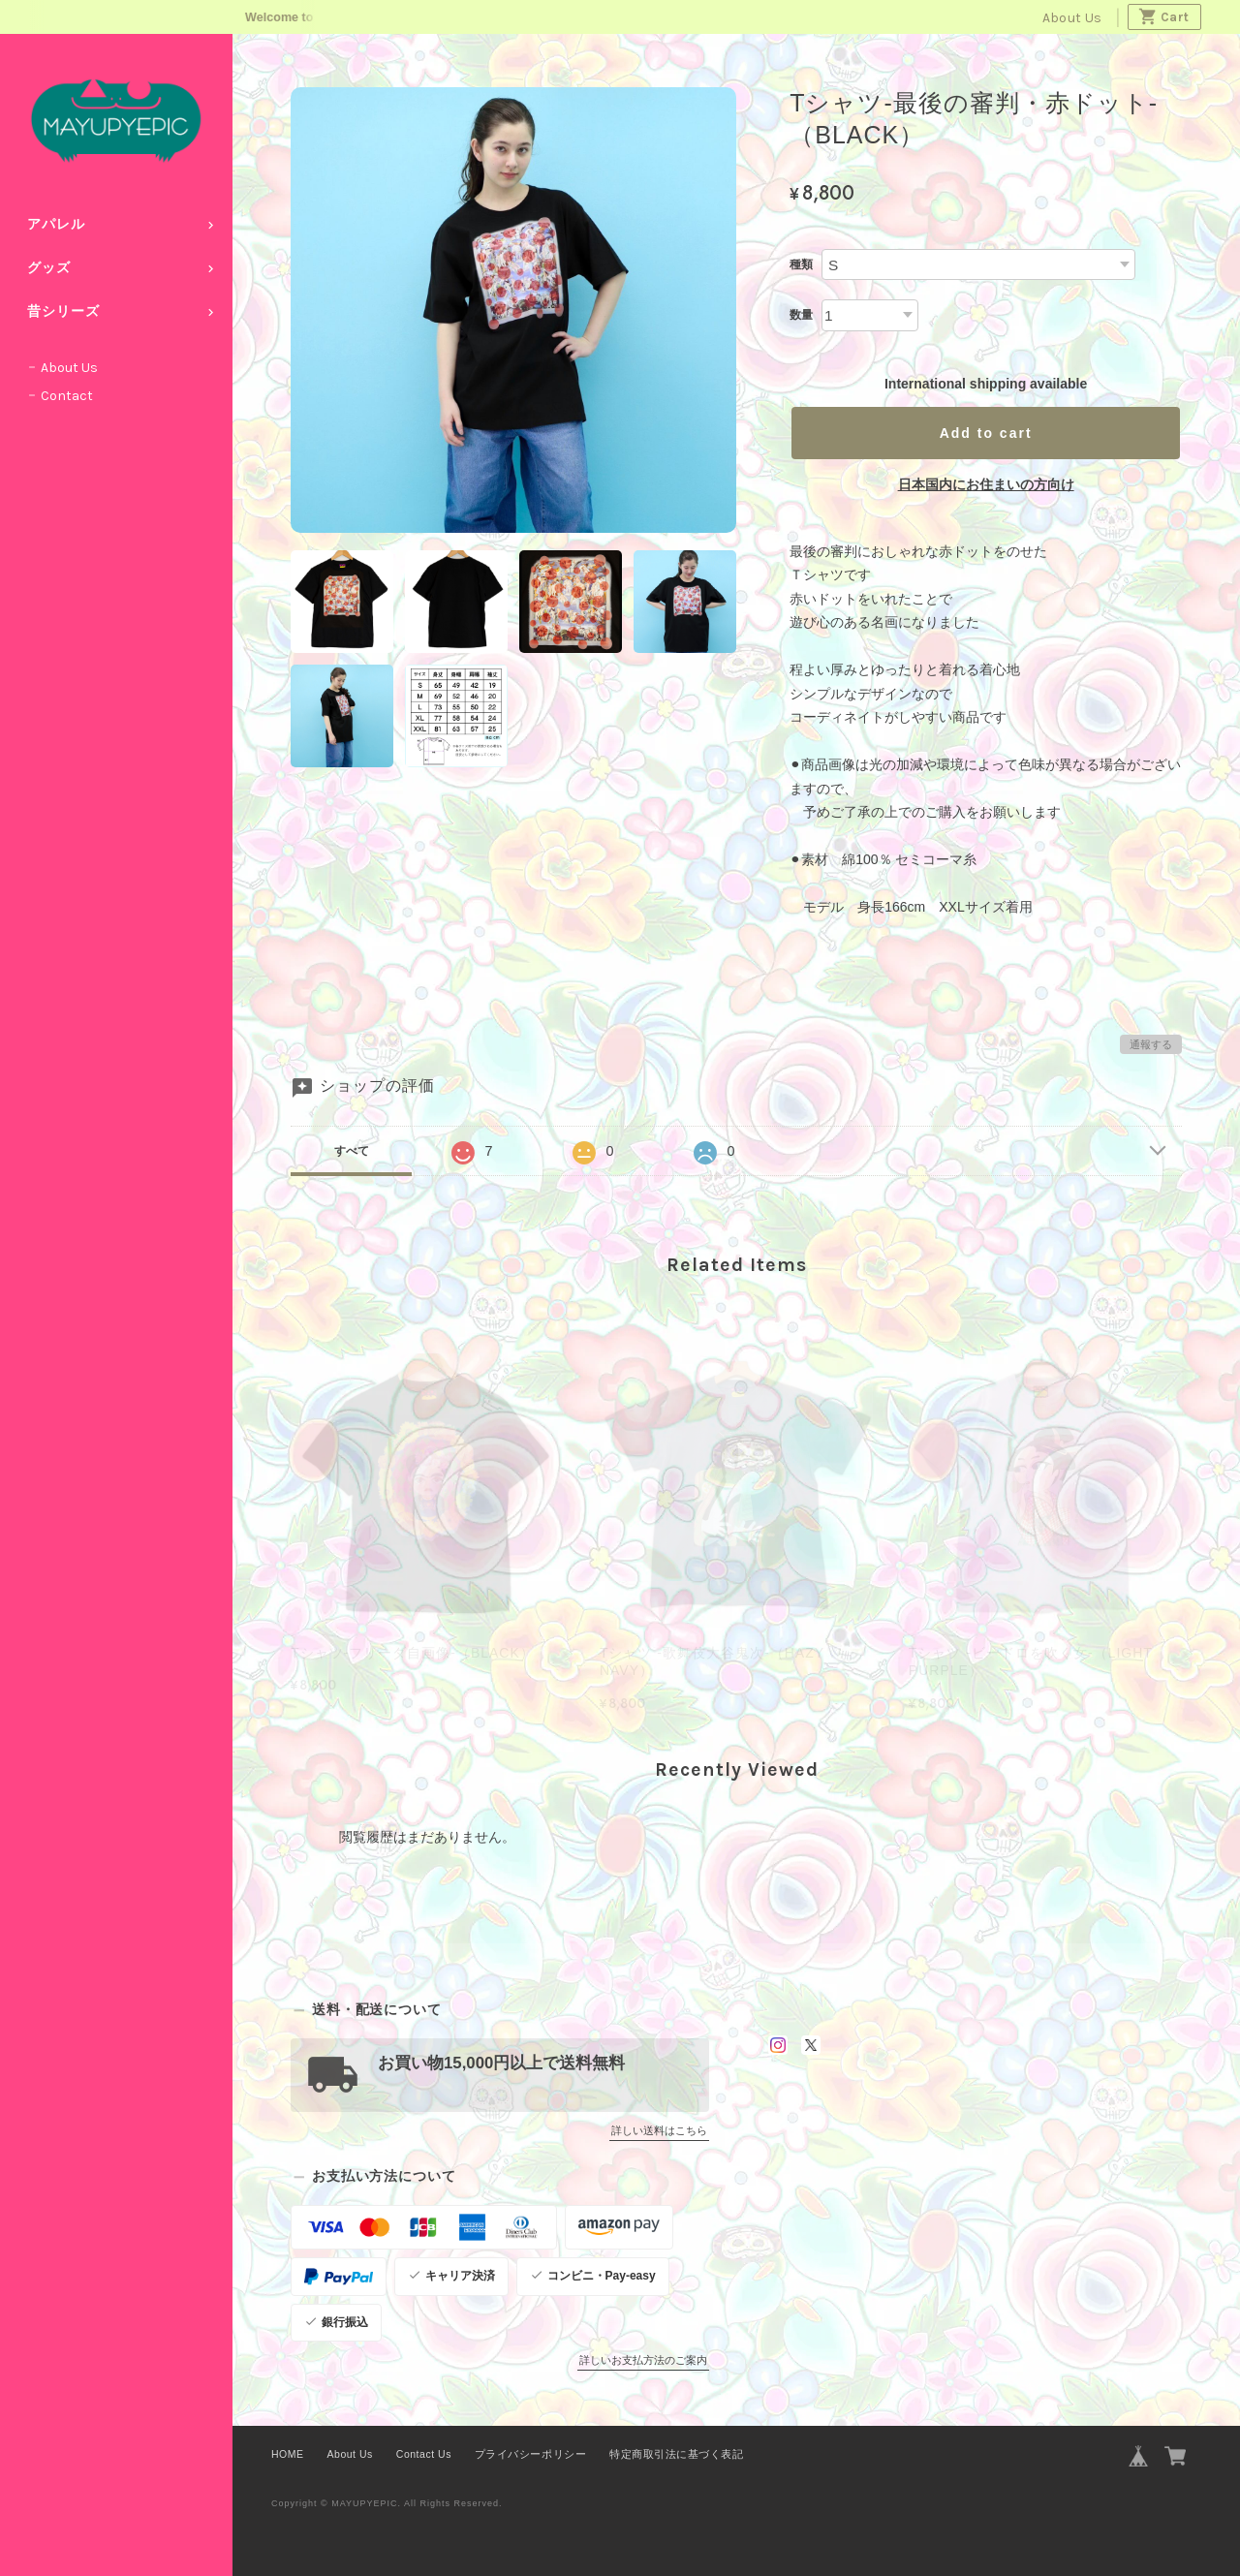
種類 (801, 264)
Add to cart (986, 433)
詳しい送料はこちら (659, 2130)
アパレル (56, 224)
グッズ (49, 268)
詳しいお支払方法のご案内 (643, 2360)
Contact (67, 396)
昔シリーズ (63, 311)
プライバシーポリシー (530, 2454)
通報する (1151, 1044)
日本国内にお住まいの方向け (986, 484)
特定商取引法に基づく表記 (676, 2454)
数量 (801, 315)
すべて (351, 1151)
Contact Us (423, 2454)
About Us (1071, 18)
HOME (287, 2454)
